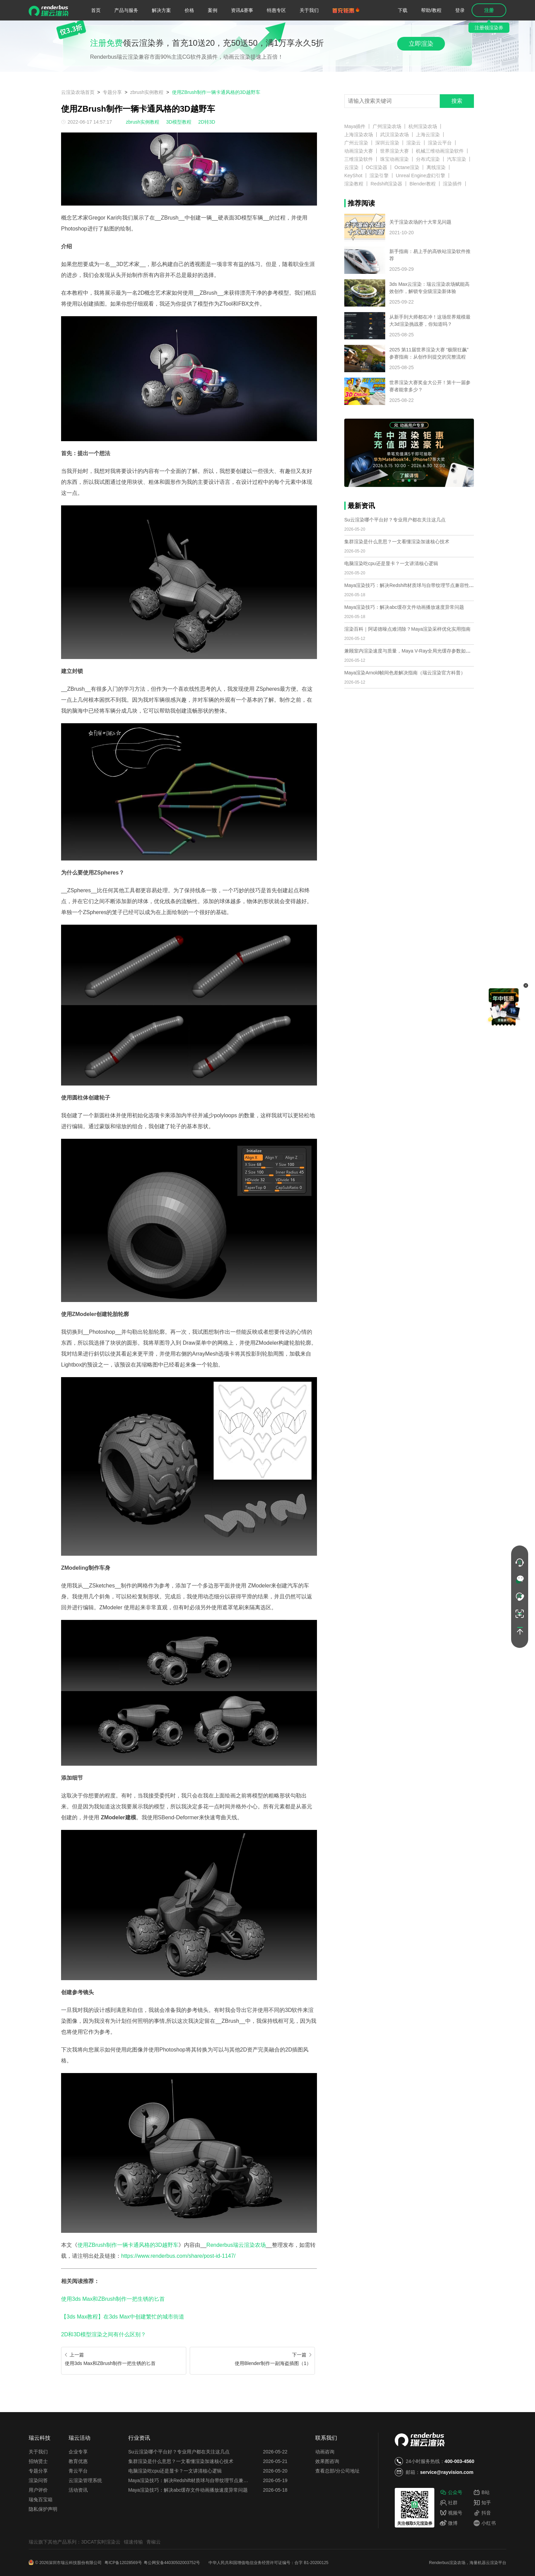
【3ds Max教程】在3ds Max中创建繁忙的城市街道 (122, 2317)
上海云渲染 (428, 134)
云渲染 (351, 167)
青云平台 (78, 2471)
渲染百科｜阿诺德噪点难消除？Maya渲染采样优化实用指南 (407, 629)
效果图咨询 (327, 2461)
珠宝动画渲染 (394, 159)
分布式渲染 (428, 159)
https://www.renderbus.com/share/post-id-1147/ (178, 2256)
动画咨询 (324, 2451)
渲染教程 (353, 183)
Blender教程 (422, 183)
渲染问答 (38, 2480)
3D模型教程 (178, 122)
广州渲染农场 (387, 126)
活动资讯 (78, 2490)
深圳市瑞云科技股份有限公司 (75, 2562)
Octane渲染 (406, 167)
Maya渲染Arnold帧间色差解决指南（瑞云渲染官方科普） (404, 672)
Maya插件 (354, 126)
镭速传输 (133, 2542)
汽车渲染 (456, 159)
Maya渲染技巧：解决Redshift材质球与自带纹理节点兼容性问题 (411, 585)
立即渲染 (421, 43)
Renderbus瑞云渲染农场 (236, 2245)
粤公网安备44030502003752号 (172, 2562)
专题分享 (112, 92)
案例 (212, 10)
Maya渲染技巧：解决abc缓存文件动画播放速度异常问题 (404, 607)
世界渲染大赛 (394, 151)
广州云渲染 (356, 142)
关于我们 (309, 10)
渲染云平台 (440, 142)
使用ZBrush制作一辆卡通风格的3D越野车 (216, 92)
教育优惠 (78, 2461)
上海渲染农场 (358, 134)
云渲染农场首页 (78, 92)
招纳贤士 (38, 2461)
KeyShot (353, 175)
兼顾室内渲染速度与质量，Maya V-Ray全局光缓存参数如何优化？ (414, 651)
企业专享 (78, 2451)
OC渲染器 (376, 167)
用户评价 (38, 2490)
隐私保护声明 (43, 2509)
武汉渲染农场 (394, 134)
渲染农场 (457, 2562)
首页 (96, 10)
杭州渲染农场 (422, 126)
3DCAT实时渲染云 (100, 2542)
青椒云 (153, 2542)
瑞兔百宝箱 (41, 2499)
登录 (460, 10)
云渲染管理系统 (85, 2480)
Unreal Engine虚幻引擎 (420, 175)
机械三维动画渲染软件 (440, 151)
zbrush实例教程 (146, 92)
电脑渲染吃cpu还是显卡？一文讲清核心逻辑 (391, 563)
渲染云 (413, 142)
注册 (489, 10)
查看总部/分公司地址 (337, 2471)
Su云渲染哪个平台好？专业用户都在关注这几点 (395, 519)
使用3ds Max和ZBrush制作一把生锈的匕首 (113, 2299)
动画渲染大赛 (358, 151)
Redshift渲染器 (386, 183)
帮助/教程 (431, 10)
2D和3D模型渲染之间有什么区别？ (103, 2334)
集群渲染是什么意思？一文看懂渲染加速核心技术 (396, 541)
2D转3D (206, 122)
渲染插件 (452, 183)
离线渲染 (436, 167)
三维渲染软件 (358, 159)
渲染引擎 (379, 175)
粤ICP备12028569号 (123, 2562)
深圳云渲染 (387, 142)
